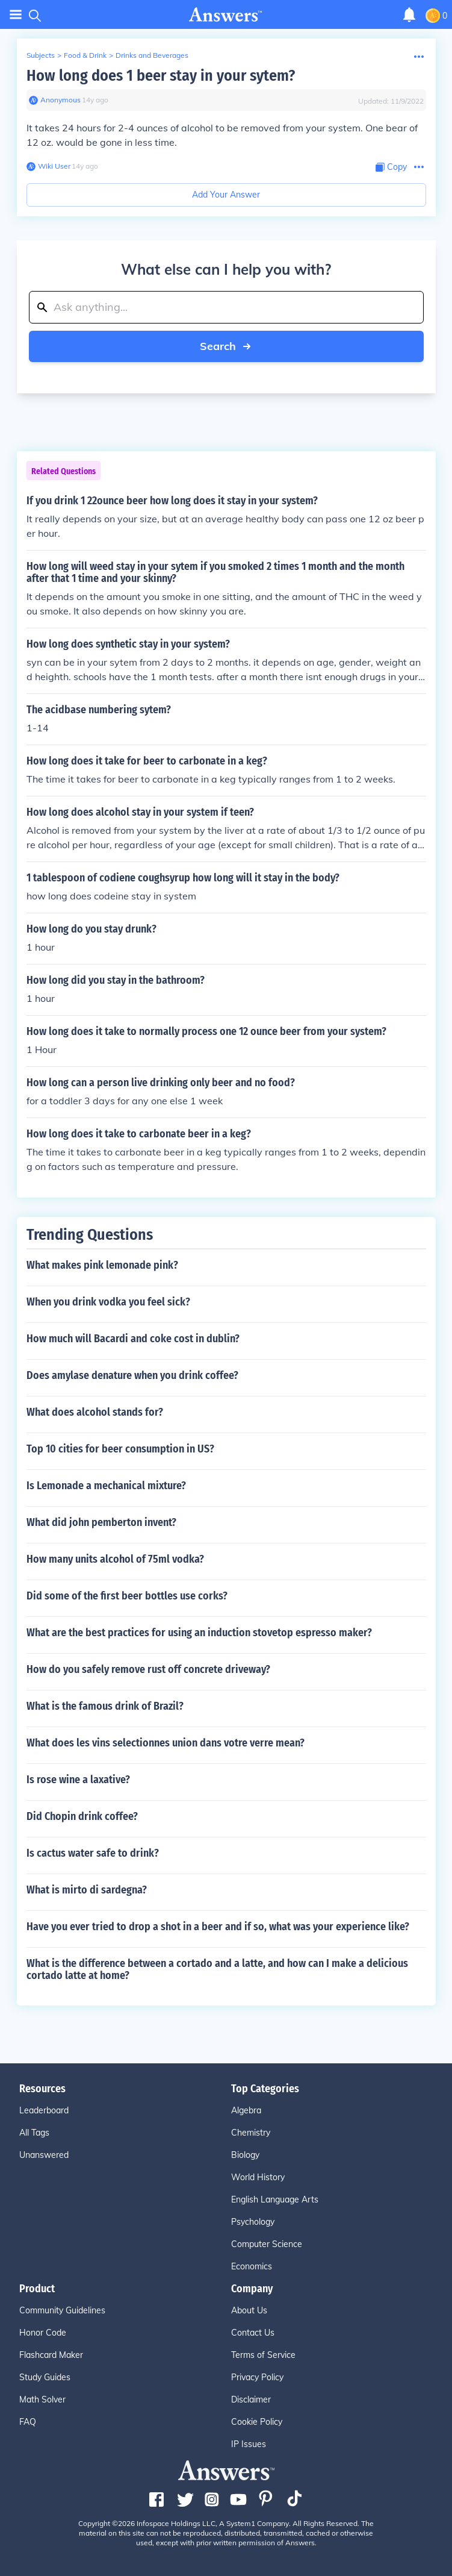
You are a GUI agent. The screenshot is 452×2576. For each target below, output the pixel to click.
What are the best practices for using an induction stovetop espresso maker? (199, 1632)
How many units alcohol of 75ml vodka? (115, 1559)
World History (258, 2177)
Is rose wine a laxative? (78, 1779)
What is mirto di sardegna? (86, 1889)
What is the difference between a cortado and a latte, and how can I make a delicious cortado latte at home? (217, 1969)
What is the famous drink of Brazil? (105, 1706)
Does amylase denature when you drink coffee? (132, 1375)
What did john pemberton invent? (101, 1522)
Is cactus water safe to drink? (92, 1853)
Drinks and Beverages (152, 55)
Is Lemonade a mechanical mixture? (106, 1485)
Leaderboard (44, 2110)
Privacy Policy (257, 2377)
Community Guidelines (62, 2310)
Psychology (252, 2221)
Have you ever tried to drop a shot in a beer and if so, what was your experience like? (217, 1926)
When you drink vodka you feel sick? (108, 1301)
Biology (245, 2154)
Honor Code (42, 2332)
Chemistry (250, 2132)
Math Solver (42, 2399)
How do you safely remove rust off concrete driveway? (148, 1669)
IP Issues (248, 2444)
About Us (249, 2310)
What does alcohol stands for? (94, 1412)
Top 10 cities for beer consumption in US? (120, 1448)
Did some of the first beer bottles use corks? (127, 1595)
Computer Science (266, 2244)
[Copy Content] (391, 167)
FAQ (27, 2421)
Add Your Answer (226, 194)
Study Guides (44, 2377)
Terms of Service (263, 2354)
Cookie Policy (256, 2421)
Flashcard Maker (51, 2354)
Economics (251, 2266)
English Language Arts (274, 2199)
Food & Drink (85, 55)
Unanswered (44, 2154)
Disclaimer (251, 2399)
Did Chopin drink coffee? (82, 1816)
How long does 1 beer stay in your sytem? (160, 75)
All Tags (34, 2132)
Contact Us (252, 2332)
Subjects (40, 55)
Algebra (246, 2110)
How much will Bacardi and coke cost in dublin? (133, 1338)
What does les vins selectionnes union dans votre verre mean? (165, 1742)
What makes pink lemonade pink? (102, 1265)
